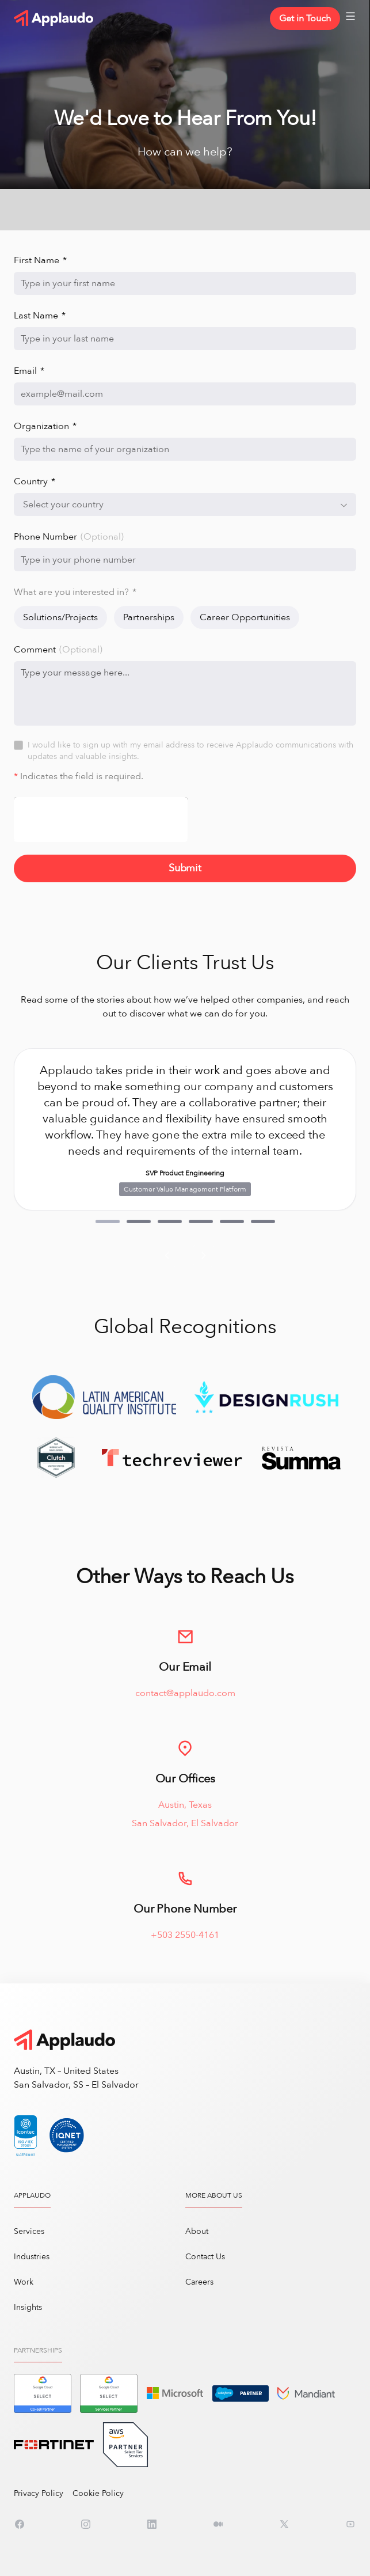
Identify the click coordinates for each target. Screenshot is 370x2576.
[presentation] (101, 819)
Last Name (40, 315)
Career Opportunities (245, 617)
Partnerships (148, 617)
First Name (40, 260)
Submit (185, 868)
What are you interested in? (75, 592)
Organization (45, 426)
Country (34, 481)
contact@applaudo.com (185, 1706)
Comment (58, 649)
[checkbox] (18, 745)
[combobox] (185, 504)
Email (29, 371)
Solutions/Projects (60, 617)
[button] (108, 1221)
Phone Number (69, 536)
